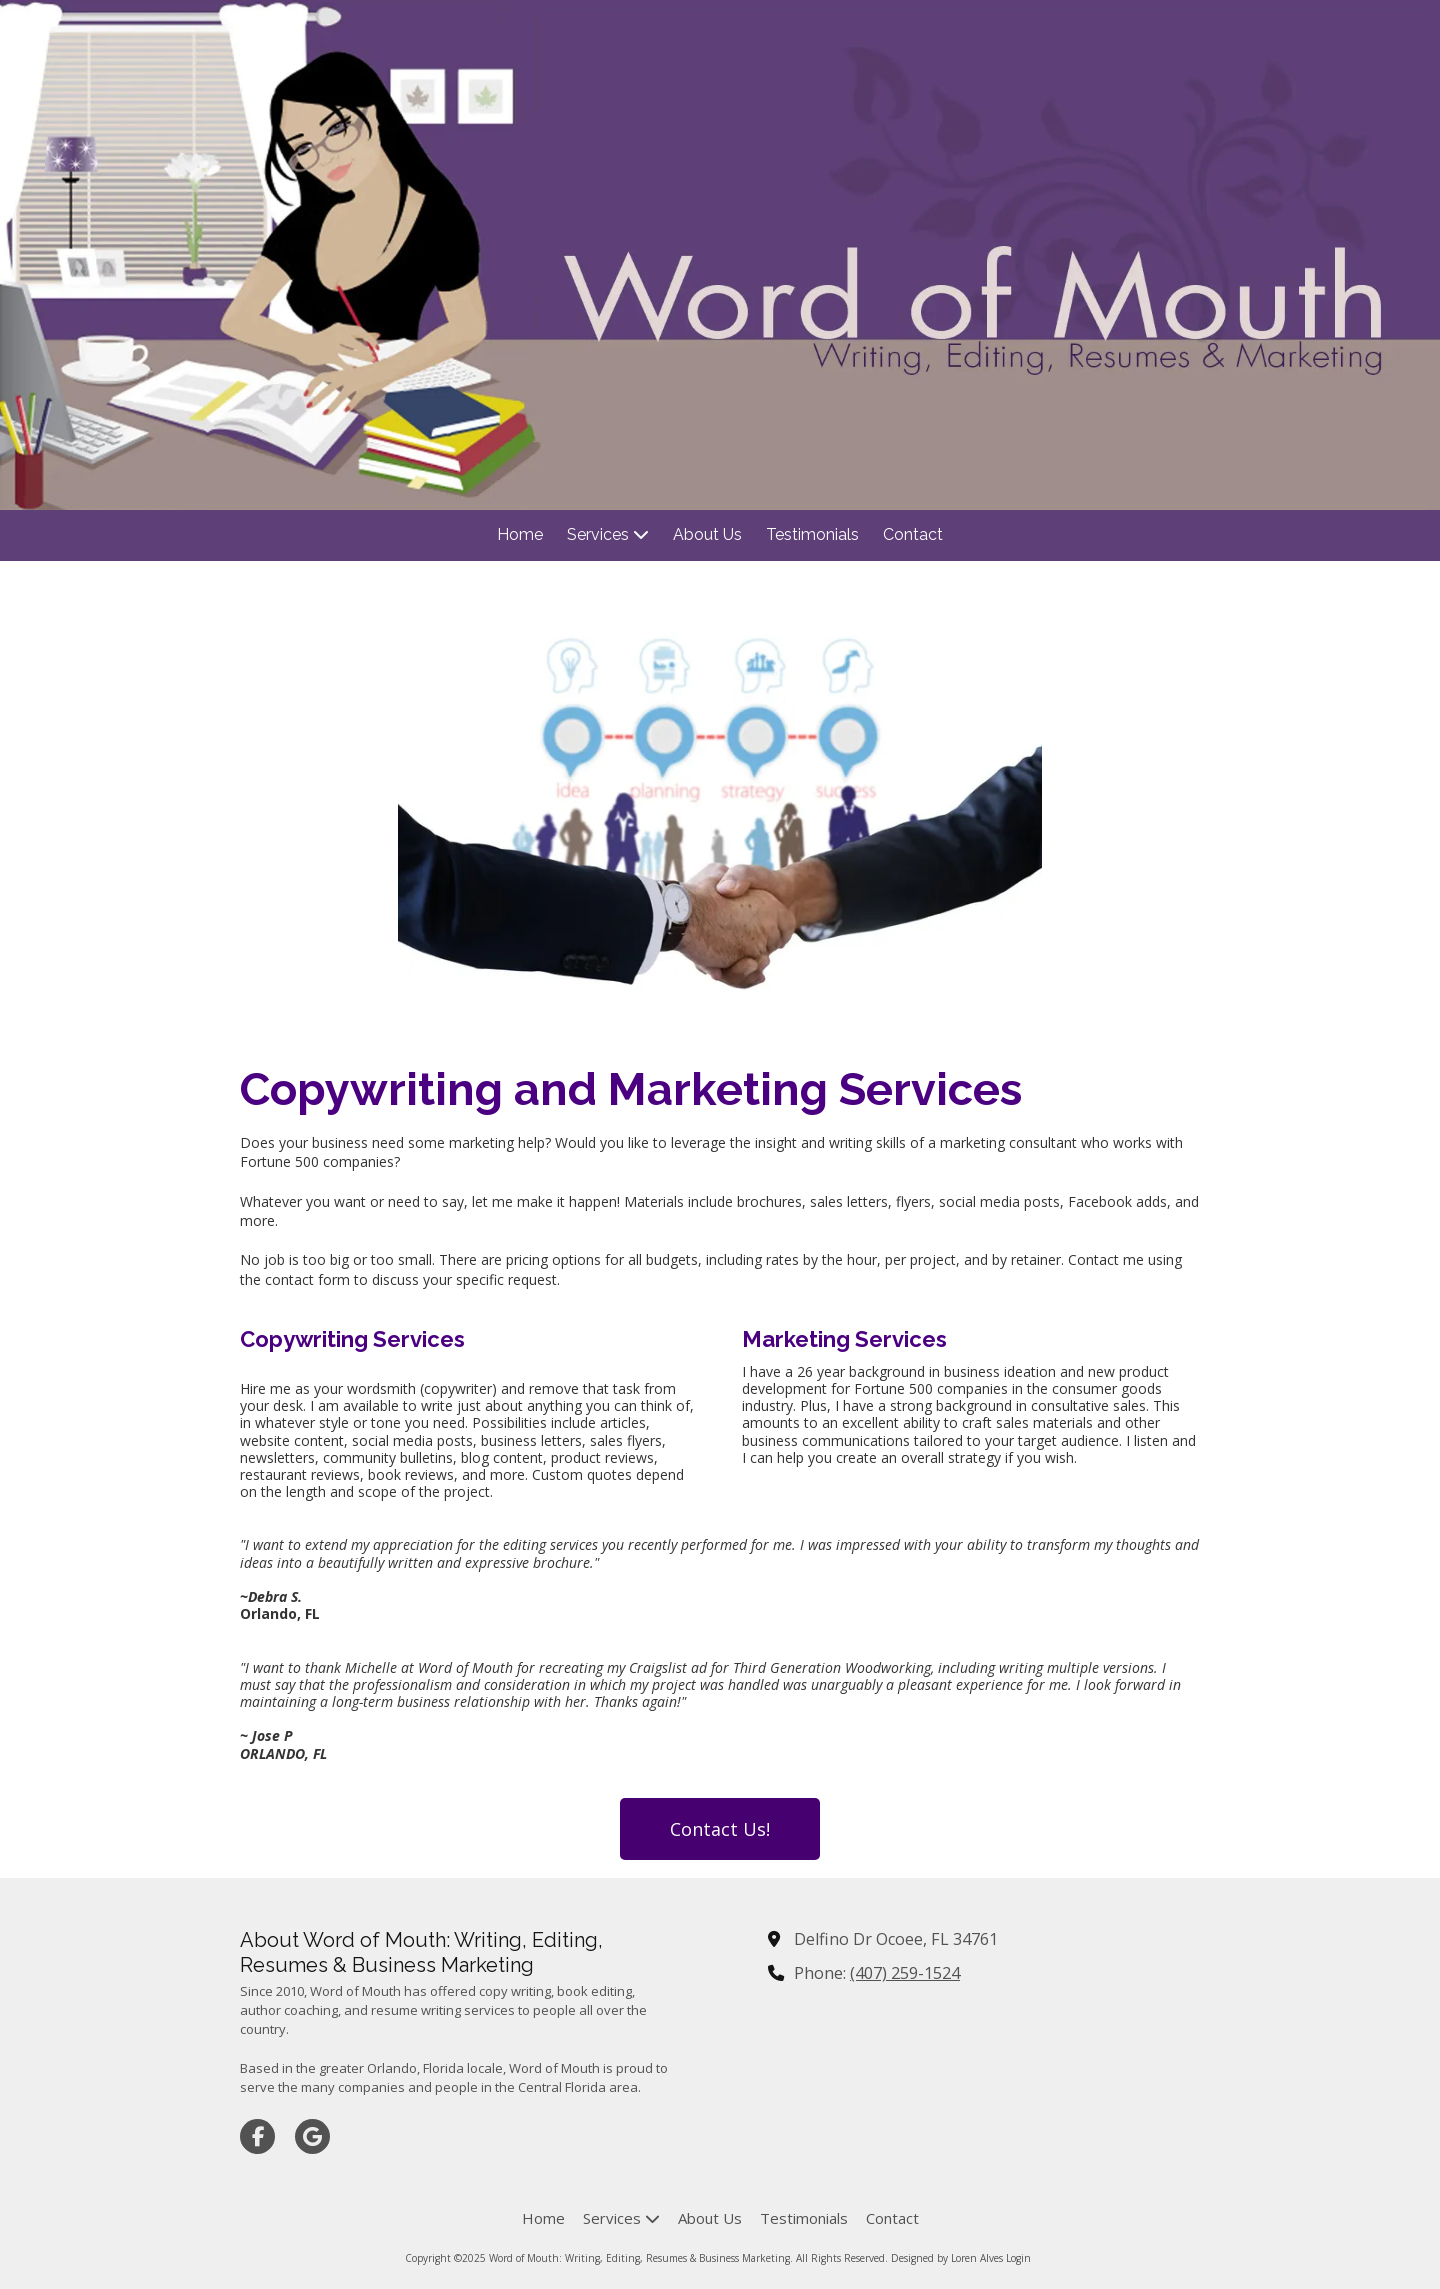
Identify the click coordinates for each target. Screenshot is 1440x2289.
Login (1018, 2258)
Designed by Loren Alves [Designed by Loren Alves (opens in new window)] (947, 2258)
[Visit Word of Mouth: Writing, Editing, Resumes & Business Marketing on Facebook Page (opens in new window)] (257, 2136)
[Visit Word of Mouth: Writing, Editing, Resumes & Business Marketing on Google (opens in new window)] (312, 2136)
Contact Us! (720, 1829)
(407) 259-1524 (905, 1973)
